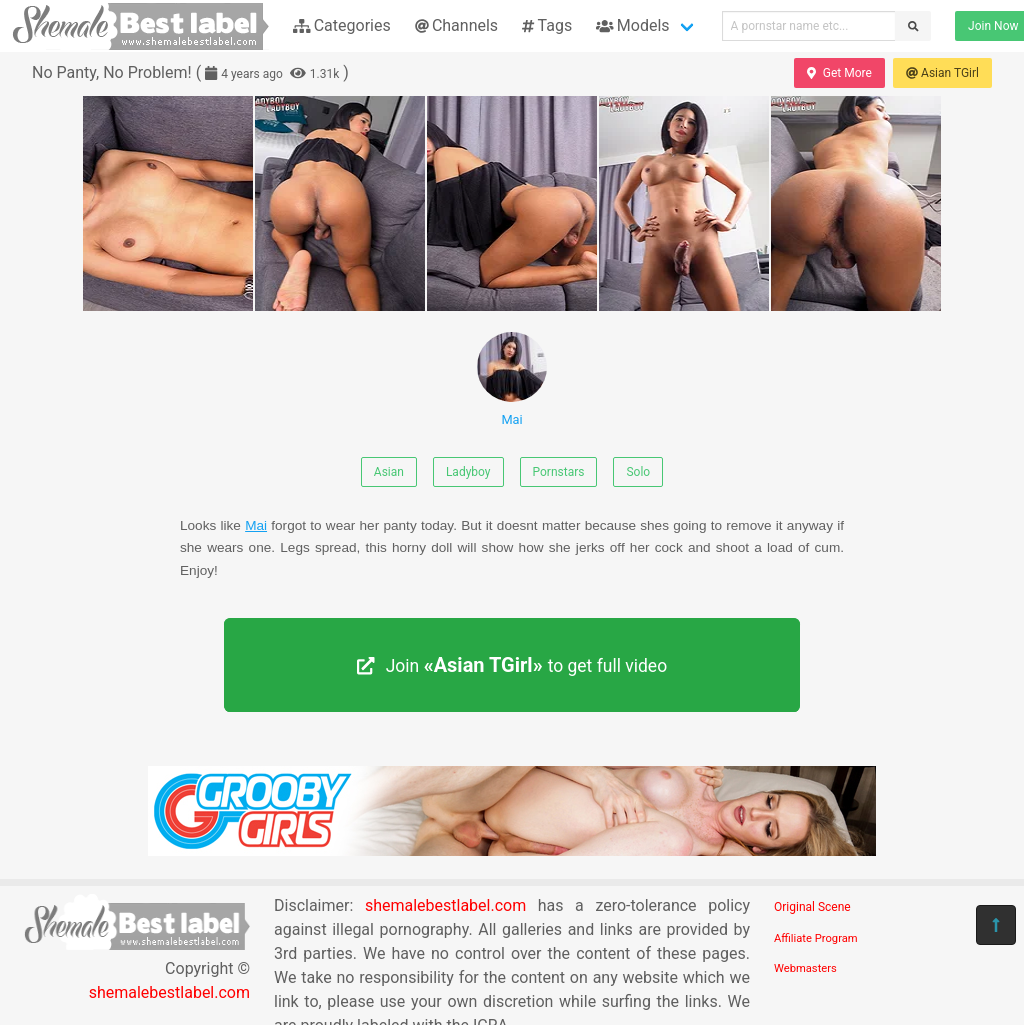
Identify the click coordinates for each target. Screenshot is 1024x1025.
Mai (512, 379)
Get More (839, 73)
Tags (547, 25)
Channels (456, 25)
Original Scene (812, 907)
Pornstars (559, 472)
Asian (389, 472)
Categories (342, 25)
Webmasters (805, 968)
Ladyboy (468, 472)
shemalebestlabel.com (169, 992)
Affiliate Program (816, 938)
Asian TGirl (942, 73)
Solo (638, 472)
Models (632, 25)
